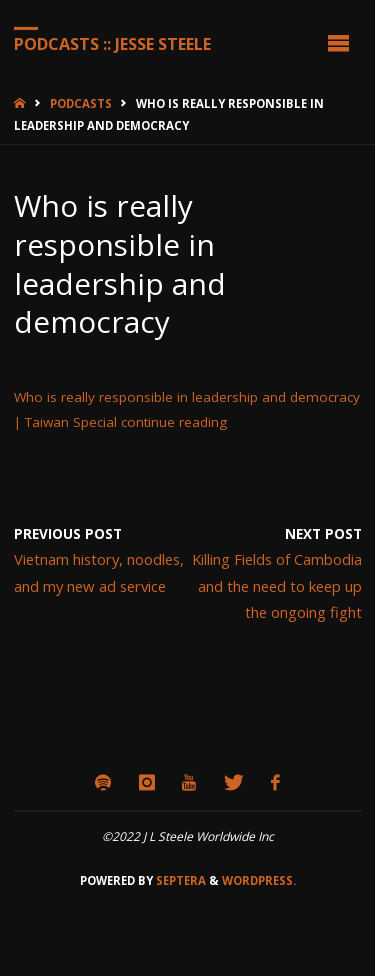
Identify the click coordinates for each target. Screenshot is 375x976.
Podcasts (81, 103)
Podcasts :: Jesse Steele (112, 43)
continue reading (174, 422)
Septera (179, 880)
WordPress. (259, 880)
